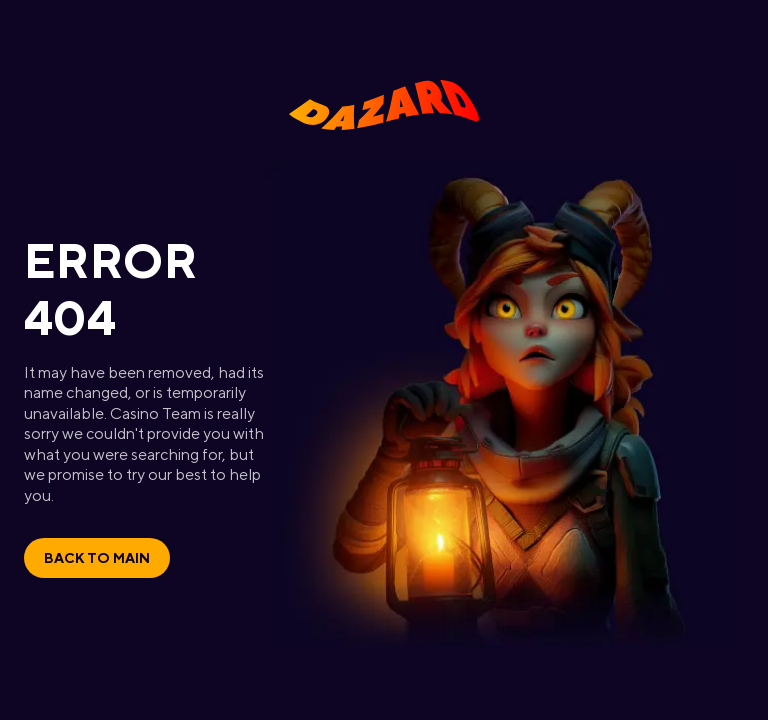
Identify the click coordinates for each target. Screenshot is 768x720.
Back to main (97, 558)
